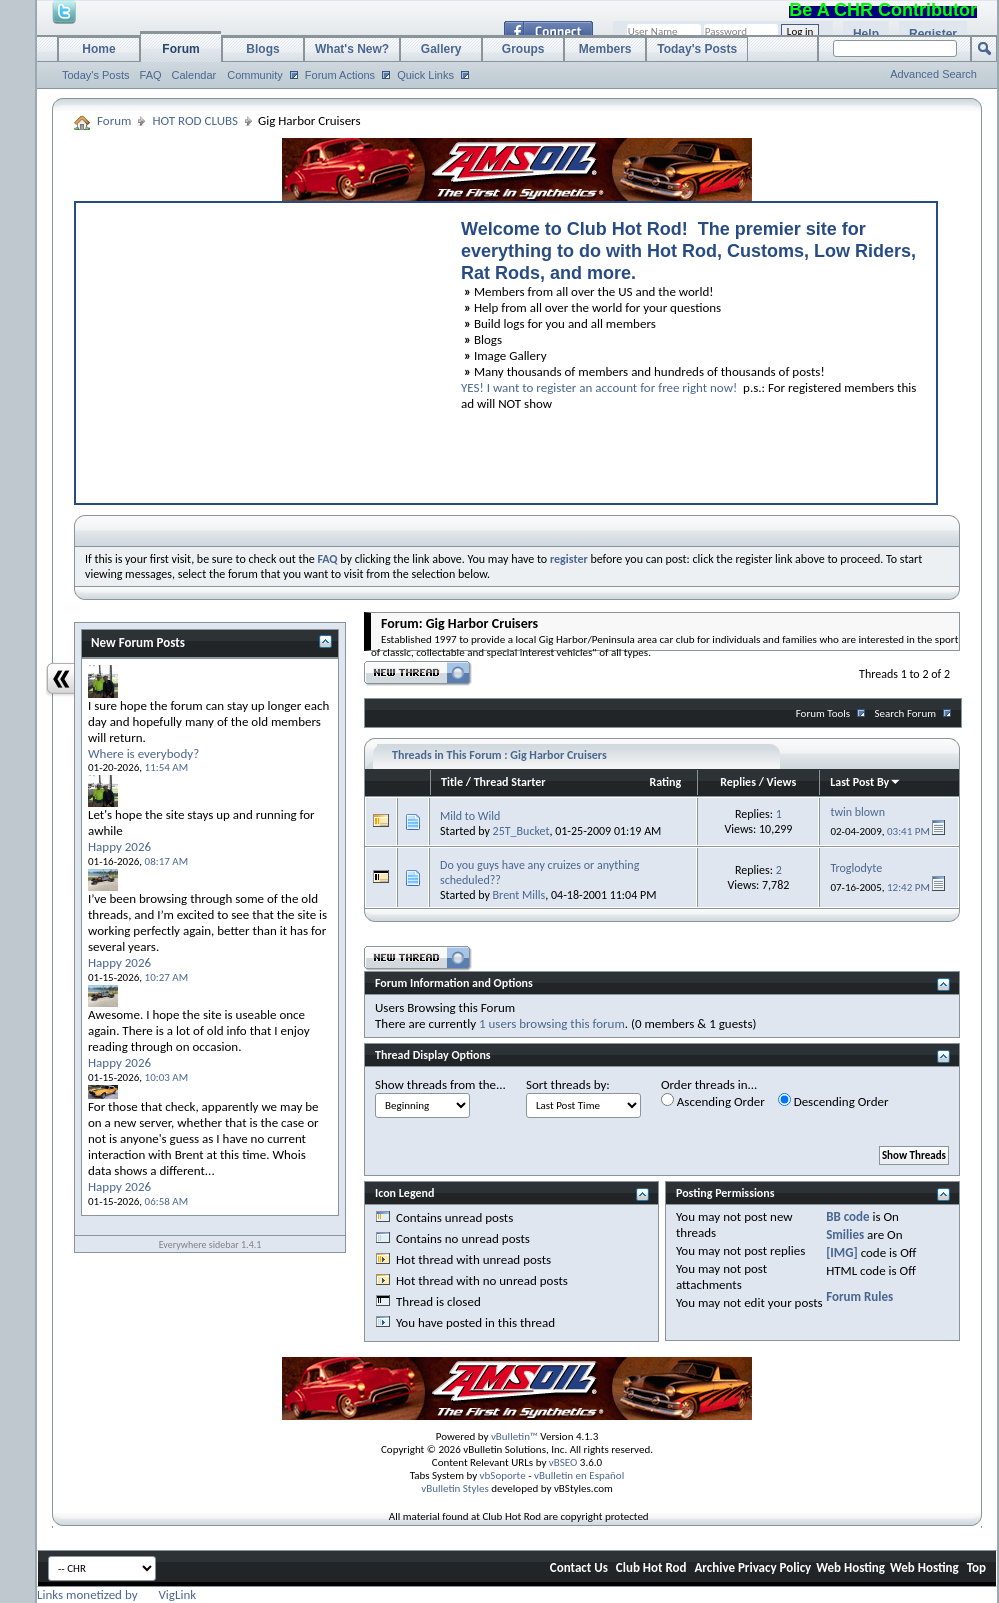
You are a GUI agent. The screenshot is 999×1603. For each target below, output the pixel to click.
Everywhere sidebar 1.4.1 (210, 1244)
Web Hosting (850, 1567)
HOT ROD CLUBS (195, 120)
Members (605, 49)
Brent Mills (519, 895)
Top (976, 1567)
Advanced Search (933, 74)
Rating (665, 782)
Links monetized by (116, 1594)
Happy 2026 (119, 846)
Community (255, 75)
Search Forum (906, 713)
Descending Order (833, 1101)
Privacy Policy (774, 1567)
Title (452, 782)
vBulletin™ (514, 1436)
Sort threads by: (568, 1084)
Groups (523, 49)
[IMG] (842, 1252)
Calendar (194, 75)
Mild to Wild (470, 816)
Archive (714, 1567)
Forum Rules (859, 1296)
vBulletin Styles (455, 1488)
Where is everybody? (143, 753)
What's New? (352, 49)
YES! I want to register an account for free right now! (599, 387)
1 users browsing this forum (552, 1023)
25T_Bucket (521, 831)
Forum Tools (823, 713)
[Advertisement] (259, 348)
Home (98, 49)
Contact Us (579, 1567)
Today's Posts (96, 75)
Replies (738, 782)
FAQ (151, 75)
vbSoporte (503, 1475)
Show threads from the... (440, 1084)
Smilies (845, 1234)
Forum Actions (340, 75)
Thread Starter (510, 782)
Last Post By (865, 782)
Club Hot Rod (651, 1567)
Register (933, 34)
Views (782, 782)
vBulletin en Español (579, 1475)
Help (866, 34)
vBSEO (563, 1462)
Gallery (441, 49)
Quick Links (425, 75)
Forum (180, 49)
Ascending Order (713, 1101)
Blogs (262, 49)
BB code (847, 1216)
